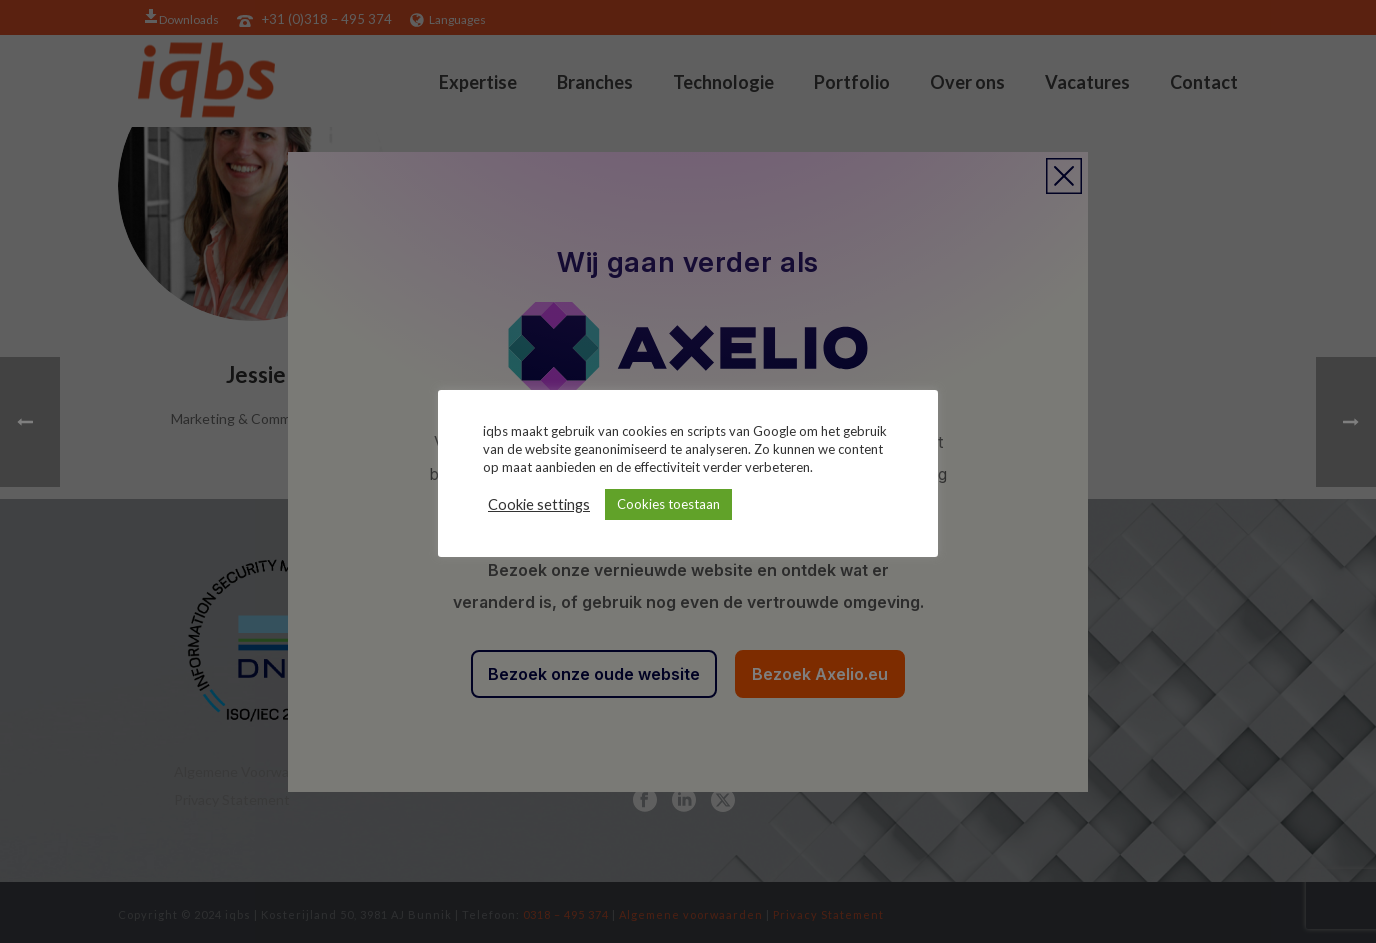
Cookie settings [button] (539, 504)
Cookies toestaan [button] (668, 504)
